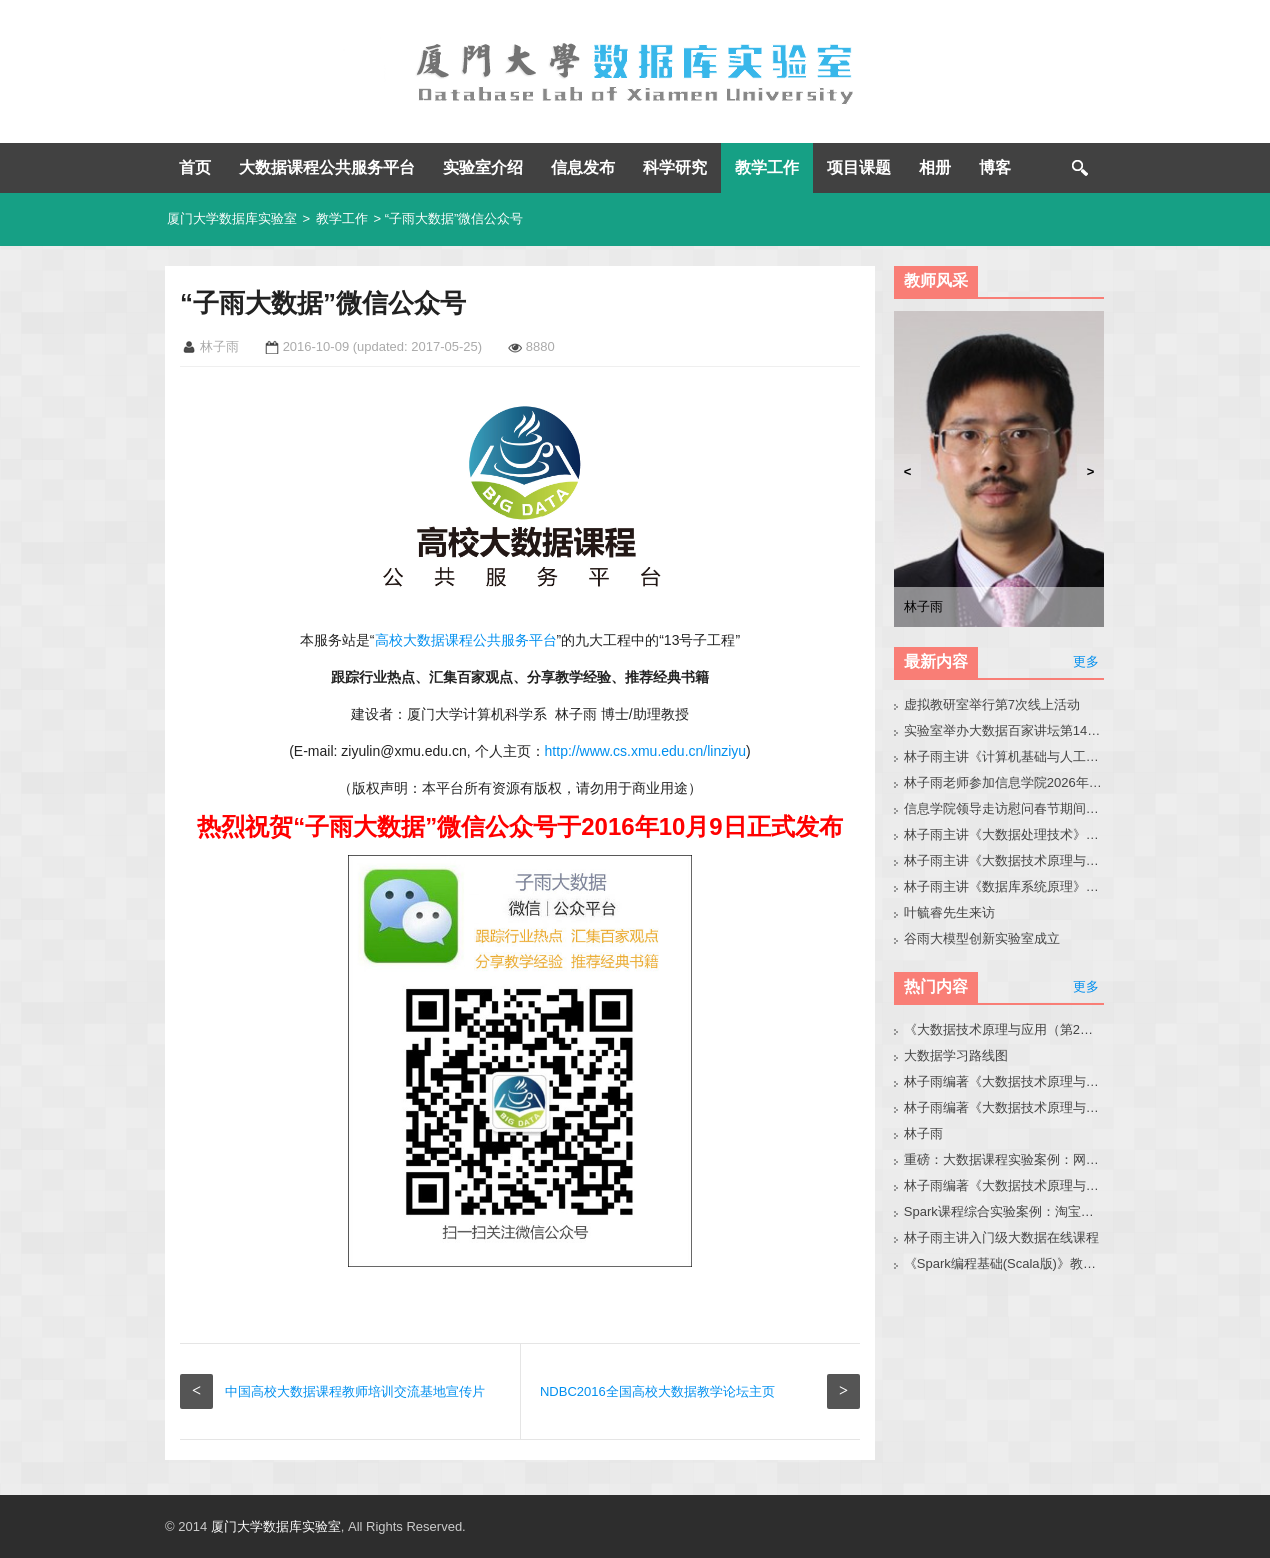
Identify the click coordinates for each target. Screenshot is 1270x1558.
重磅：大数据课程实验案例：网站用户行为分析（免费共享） (1004, 1159)
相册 (935, 167)
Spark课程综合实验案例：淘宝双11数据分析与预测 (1004, 1211)
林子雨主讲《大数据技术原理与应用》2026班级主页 (1004, 860)
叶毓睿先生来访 (949, 912)
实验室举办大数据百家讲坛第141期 (1004, 730)
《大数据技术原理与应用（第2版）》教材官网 (1004, 1029)
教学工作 (767, 167)
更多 (1086, 661)
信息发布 (583, 167)
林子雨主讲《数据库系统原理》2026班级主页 (1004, 886)
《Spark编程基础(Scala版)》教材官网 (1004, 1263)
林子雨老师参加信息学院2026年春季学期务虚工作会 (1004, 782)
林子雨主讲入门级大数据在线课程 (1001, 1237)
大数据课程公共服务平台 (327, 167)
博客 (995, 167)
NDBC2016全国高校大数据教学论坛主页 (657, 1391)
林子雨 (923, 1133)
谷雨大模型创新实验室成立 (982, 938)
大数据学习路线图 (956, 1055)
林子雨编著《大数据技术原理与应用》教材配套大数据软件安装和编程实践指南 (1004, 1107)
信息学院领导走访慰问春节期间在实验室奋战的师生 (1004, 808)
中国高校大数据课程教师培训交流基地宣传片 (355, 1391)
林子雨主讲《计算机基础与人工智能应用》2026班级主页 (1004, 756)
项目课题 (859, 167)
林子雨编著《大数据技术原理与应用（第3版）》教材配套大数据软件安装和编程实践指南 (1004, 1185)
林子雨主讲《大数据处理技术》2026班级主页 (1004, 834)
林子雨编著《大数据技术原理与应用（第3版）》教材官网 (1004, 1081)
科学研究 (675, 167)
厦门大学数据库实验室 (232, 218)
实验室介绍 (483, 167)
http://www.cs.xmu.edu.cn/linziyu (646, 751)
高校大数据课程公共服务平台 (466, 640)
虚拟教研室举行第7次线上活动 (992, 704)
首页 (195, 167)
